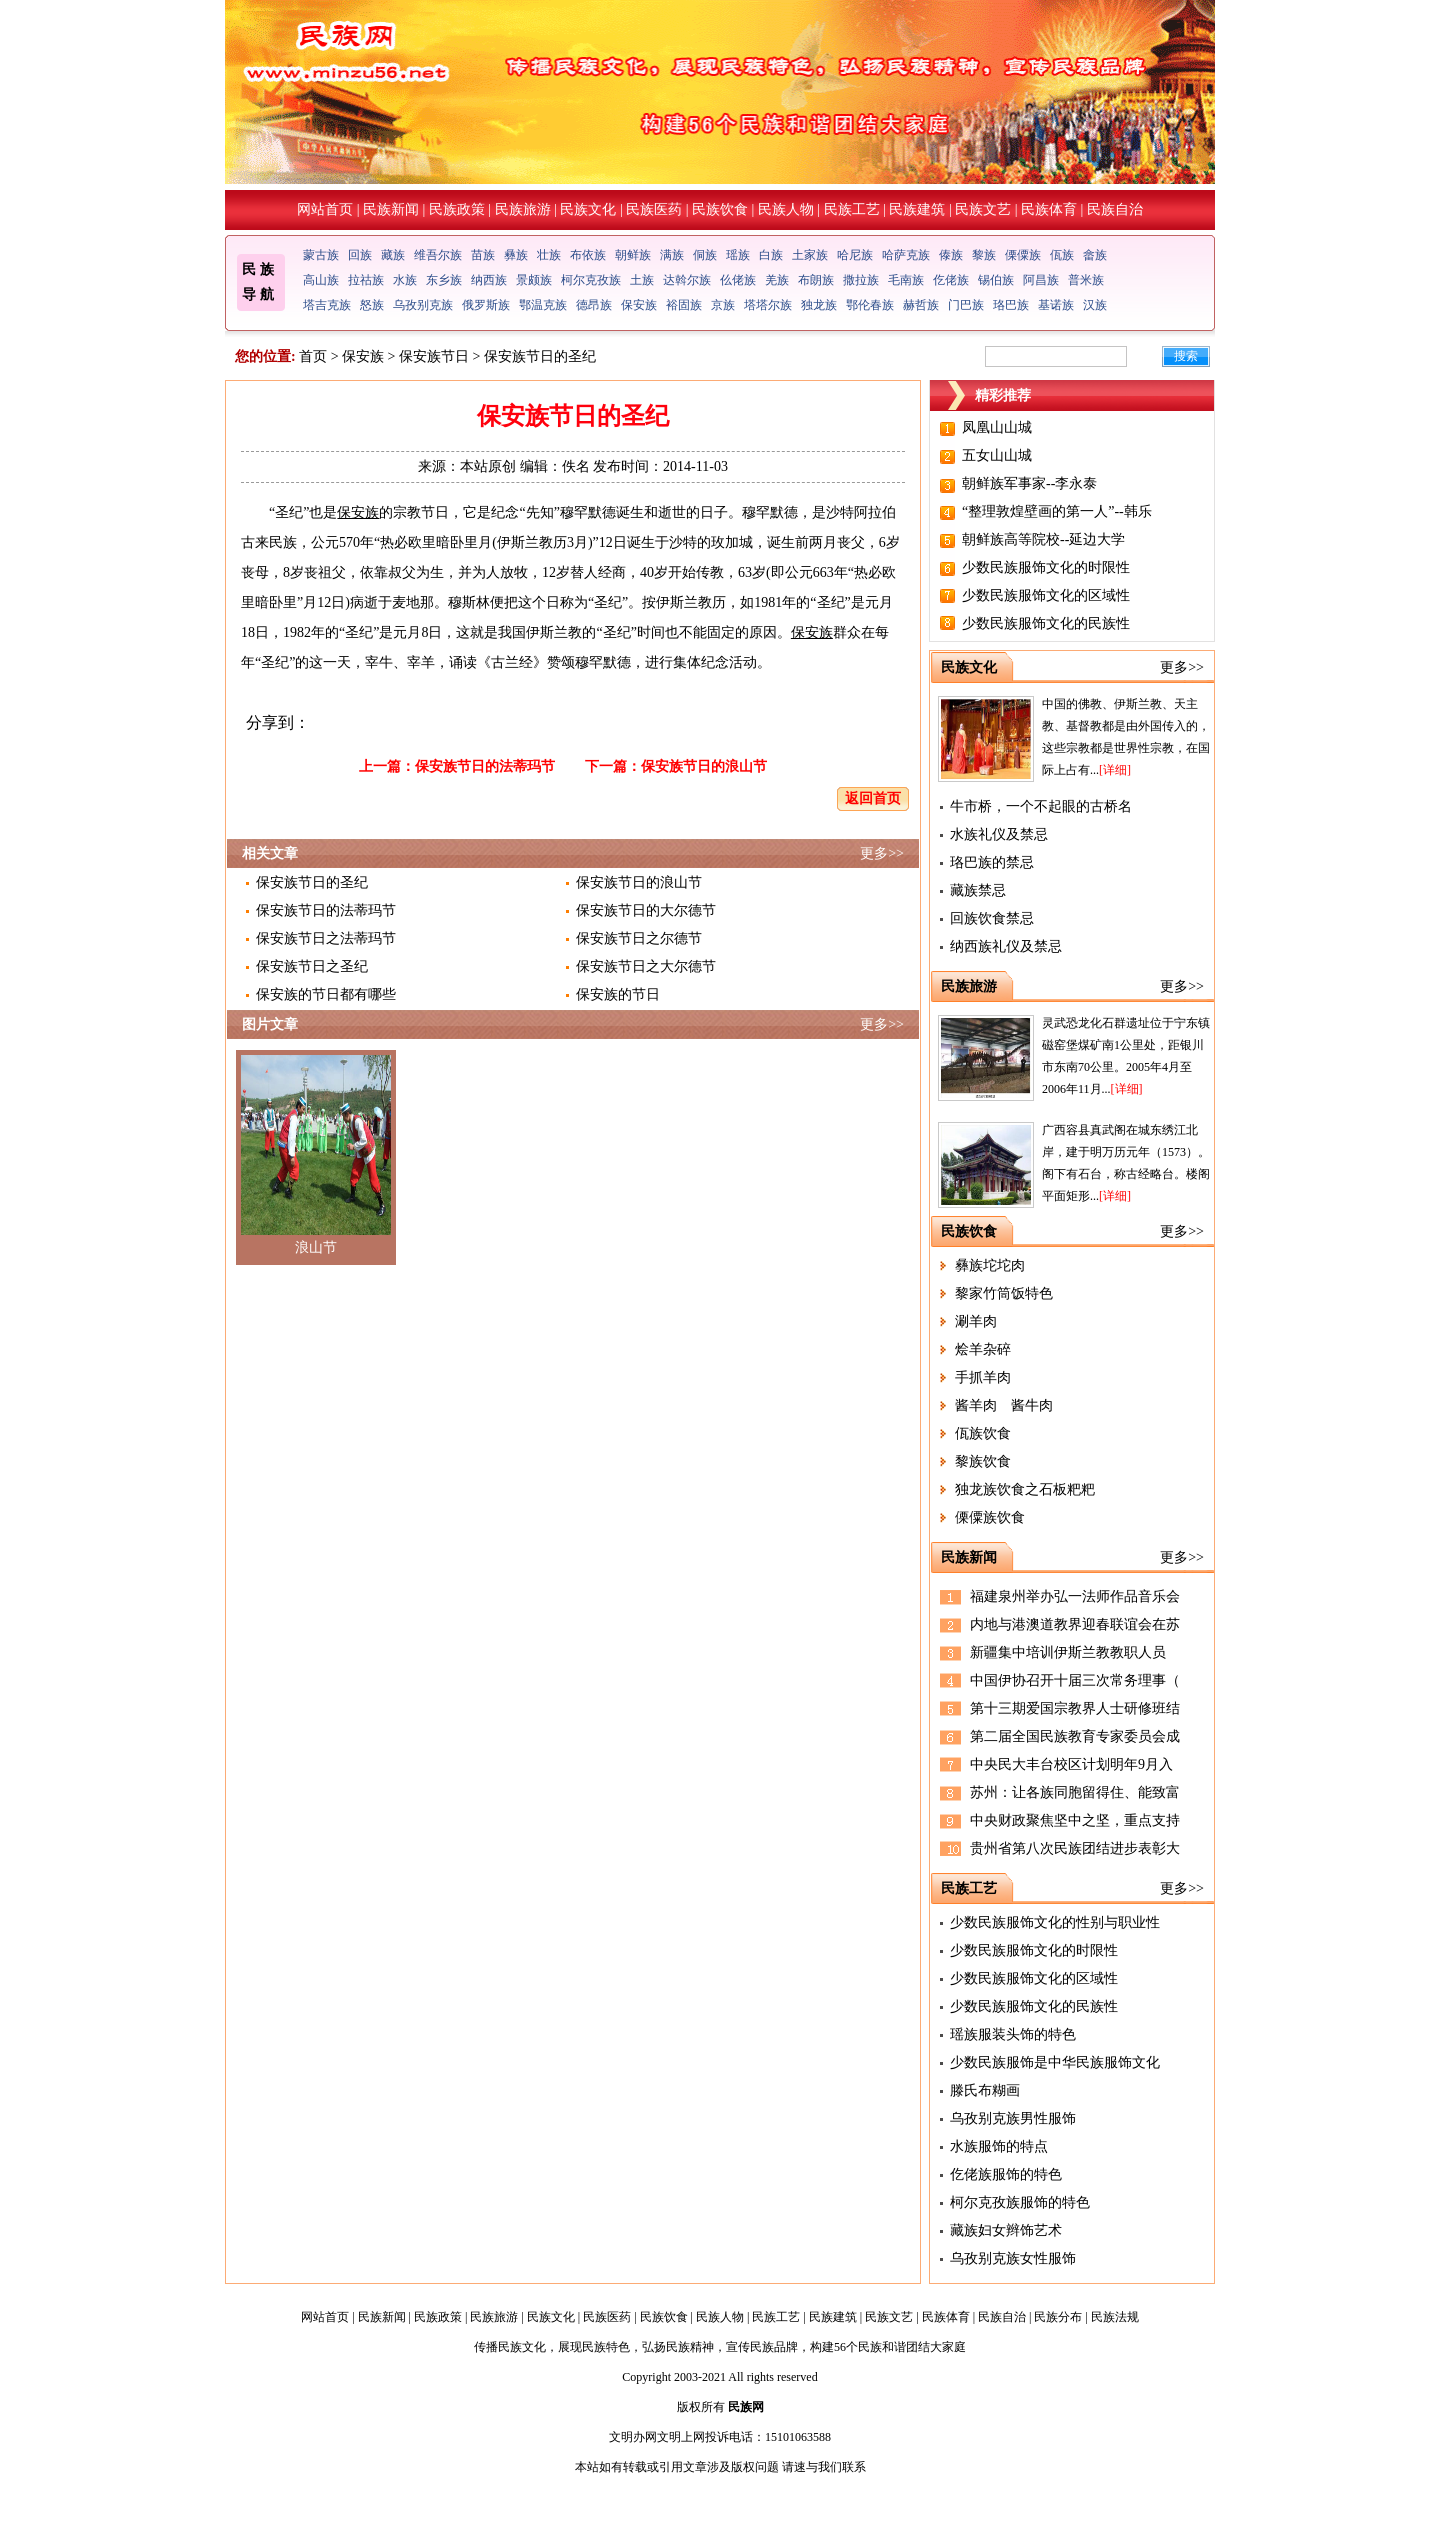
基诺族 (1056, 305)
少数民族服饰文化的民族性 (1046, 623)
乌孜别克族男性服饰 (1013, 2118)
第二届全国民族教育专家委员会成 (1075, 1736)
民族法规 (1115, 2317)
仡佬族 (951, 280)
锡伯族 (996, 280)
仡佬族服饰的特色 (1006, 2174)
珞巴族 (1011, 305)
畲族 (1095, 255)
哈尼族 (855, 255)
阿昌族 (1041, 280)
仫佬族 (738, 280)
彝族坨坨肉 (990, 1265)
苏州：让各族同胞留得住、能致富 (1075, 1792)
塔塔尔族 (768, 305)
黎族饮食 (983, 1461)
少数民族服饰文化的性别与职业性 (1055, 1922)
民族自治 (1115, 209)
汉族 (1095, 305)
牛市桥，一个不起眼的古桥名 (1041, 806)
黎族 (984, 255)
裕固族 (684, 305)
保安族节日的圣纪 (312, 882)
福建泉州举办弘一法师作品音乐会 (1075, 1596)
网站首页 (325, 209)
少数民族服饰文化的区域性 (1046, 595)
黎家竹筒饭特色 (1004, 1293)
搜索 (1186, 356)
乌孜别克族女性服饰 (1013, 2258)
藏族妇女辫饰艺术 (1006, 2230)
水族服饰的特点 (999, 2146)
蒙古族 (321, 255)
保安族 (639, 305)
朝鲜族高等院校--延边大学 (1043, 539)
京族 (723, 305)
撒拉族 (861, 280)
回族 (360, 255)
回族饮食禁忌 (992, 918)
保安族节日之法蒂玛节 (326, 938)
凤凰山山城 (997, 427)
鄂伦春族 (870, 305)
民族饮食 (720, 209)
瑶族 (738, 255)
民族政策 (457, 209)
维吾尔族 (438, 255)
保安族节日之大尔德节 (646, 966)
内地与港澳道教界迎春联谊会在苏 (1075, 1624)
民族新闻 (391, 209)
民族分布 (1058, 2317)
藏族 (393, 255)
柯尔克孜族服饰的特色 (1020, 2202)
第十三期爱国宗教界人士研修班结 (1075, 1708)
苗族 (483, 255)
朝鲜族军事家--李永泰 (1029, 483)
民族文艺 (983, 209)
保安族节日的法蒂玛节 (485, 766)
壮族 (549, 255)
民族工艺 (852, 209)
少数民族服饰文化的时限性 (1046, 567)
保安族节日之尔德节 (639, 938)
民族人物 (786, 209)
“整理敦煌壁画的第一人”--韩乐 (1057, 511)
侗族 (705, 255)
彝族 (516, 255)
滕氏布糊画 (985, 2090)
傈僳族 (1023, 255)
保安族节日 (434, 356)
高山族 (321, 280)
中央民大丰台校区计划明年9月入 (1071, 1764)
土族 (642, 280)
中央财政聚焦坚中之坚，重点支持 (1075, 1820)
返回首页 (873, 798)
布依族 (588, 255)
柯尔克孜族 (591, 280)
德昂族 (594, 305)
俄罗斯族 (486, 305)
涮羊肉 (976, 1321)
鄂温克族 (543, 305)
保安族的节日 (618, 994)
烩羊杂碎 (983, 1349)
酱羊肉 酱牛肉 (1004, 1405)
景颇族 (534, 280)
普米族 (1086, 280)
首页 (313, 356)
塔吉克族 (327, 305)
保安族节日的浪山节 (704, 766)
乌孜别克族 (423, 305)
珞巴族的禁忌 (992, 862)
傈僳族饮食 (990, 1517)
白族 (771, 255)
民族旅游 (523, 209)
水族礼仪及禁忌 (999, 834)
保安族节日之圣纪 (312, 966)
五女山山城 (997, 455)
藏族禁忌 (978, 890)
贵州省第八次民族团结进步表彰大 (1075, 1848)
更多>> (882, 853)
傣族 (951, 255)
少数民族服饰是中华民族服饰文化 (1055, 2062)
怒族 (372, 305)
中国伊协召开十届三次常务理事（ (1075, 1680)
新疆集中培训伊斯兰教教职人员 (1068, 1652)
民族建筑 (917, 209)
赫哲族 (921, 305)
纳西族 (489, 280)
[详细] (1115, 770)
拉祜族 (366, 280)
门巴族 (966, 305)
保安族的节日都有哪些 (326, 994)
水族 (405, 280)
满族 (672, 255)
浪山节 (316, 1247)
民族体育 (1049, 209)
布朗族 (816, 280)
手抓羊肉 (983, 1377)
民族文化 (588, 209)
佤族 (1062, 255)
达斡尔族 (687, 280)
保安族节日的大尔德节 (646, 910)
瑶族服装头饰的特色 (1013, 2034)
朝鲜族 (633, 255)
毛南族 (906, 280)
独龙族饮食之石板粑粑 (1025, 1489)
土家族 (810, 255)
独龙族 (819, 305)
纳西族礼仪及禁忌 (1006, 946)
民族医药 (654, 209)
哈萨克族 (906, 255)
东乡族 (444, 280)
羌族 (777, 280)
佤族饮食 (983, 1433)
